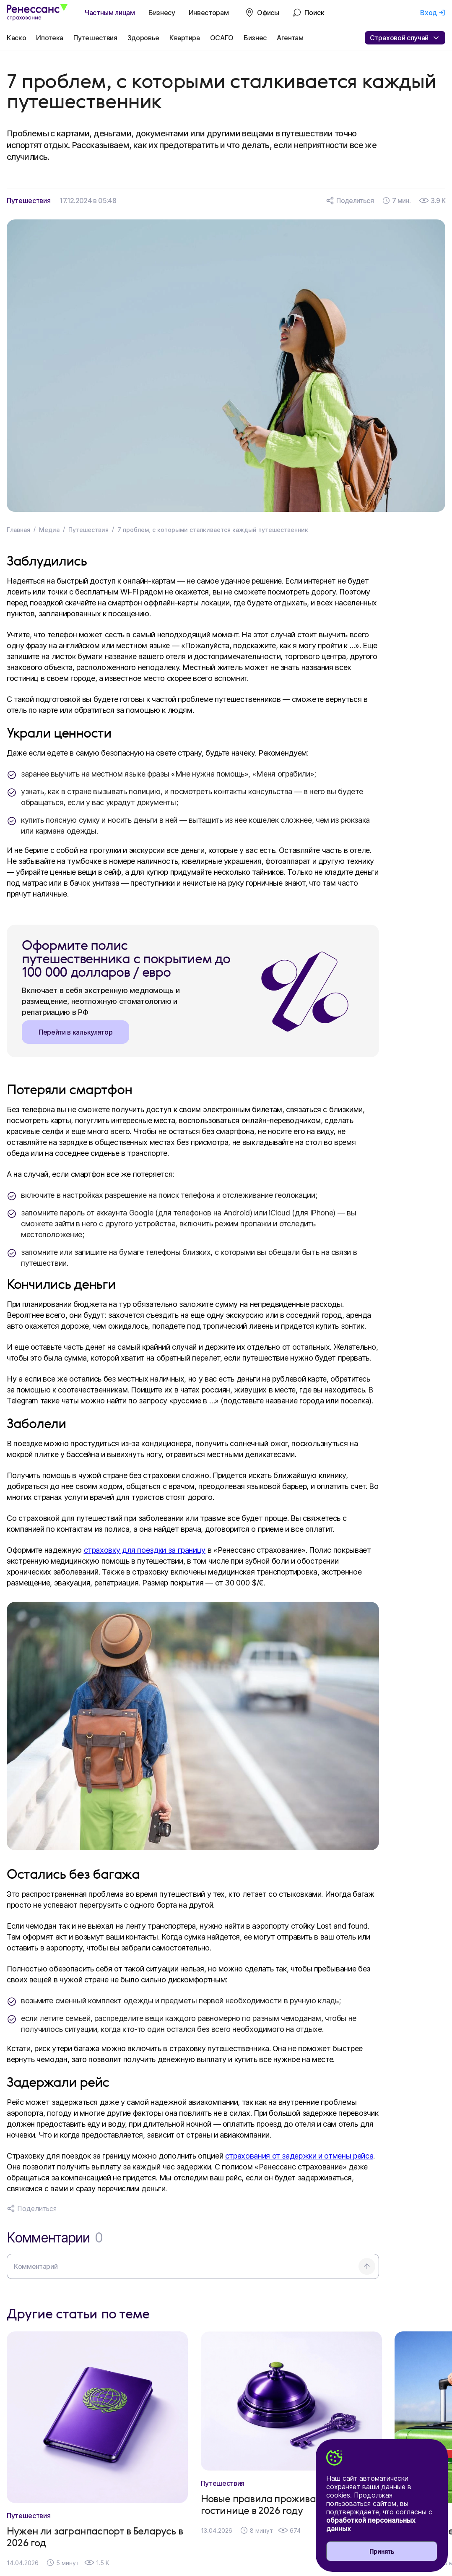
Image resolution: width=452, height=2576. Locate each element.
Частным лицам (109, 12)
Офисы (268, 12)
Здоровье (143, 38)
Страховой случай (405, 38)
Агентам (290, 38)
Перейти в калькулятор (75, 1032)
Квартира (184, 38)
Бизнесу (161, 12)
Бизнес (255, 38)
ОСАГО (222, 38)
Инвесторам (209, 12)
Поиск (314, 12)
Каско (16, 38)
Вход (428, 12)
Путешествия (95, 38)
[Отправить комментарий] (366, 2266)
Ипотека (49, 38)
